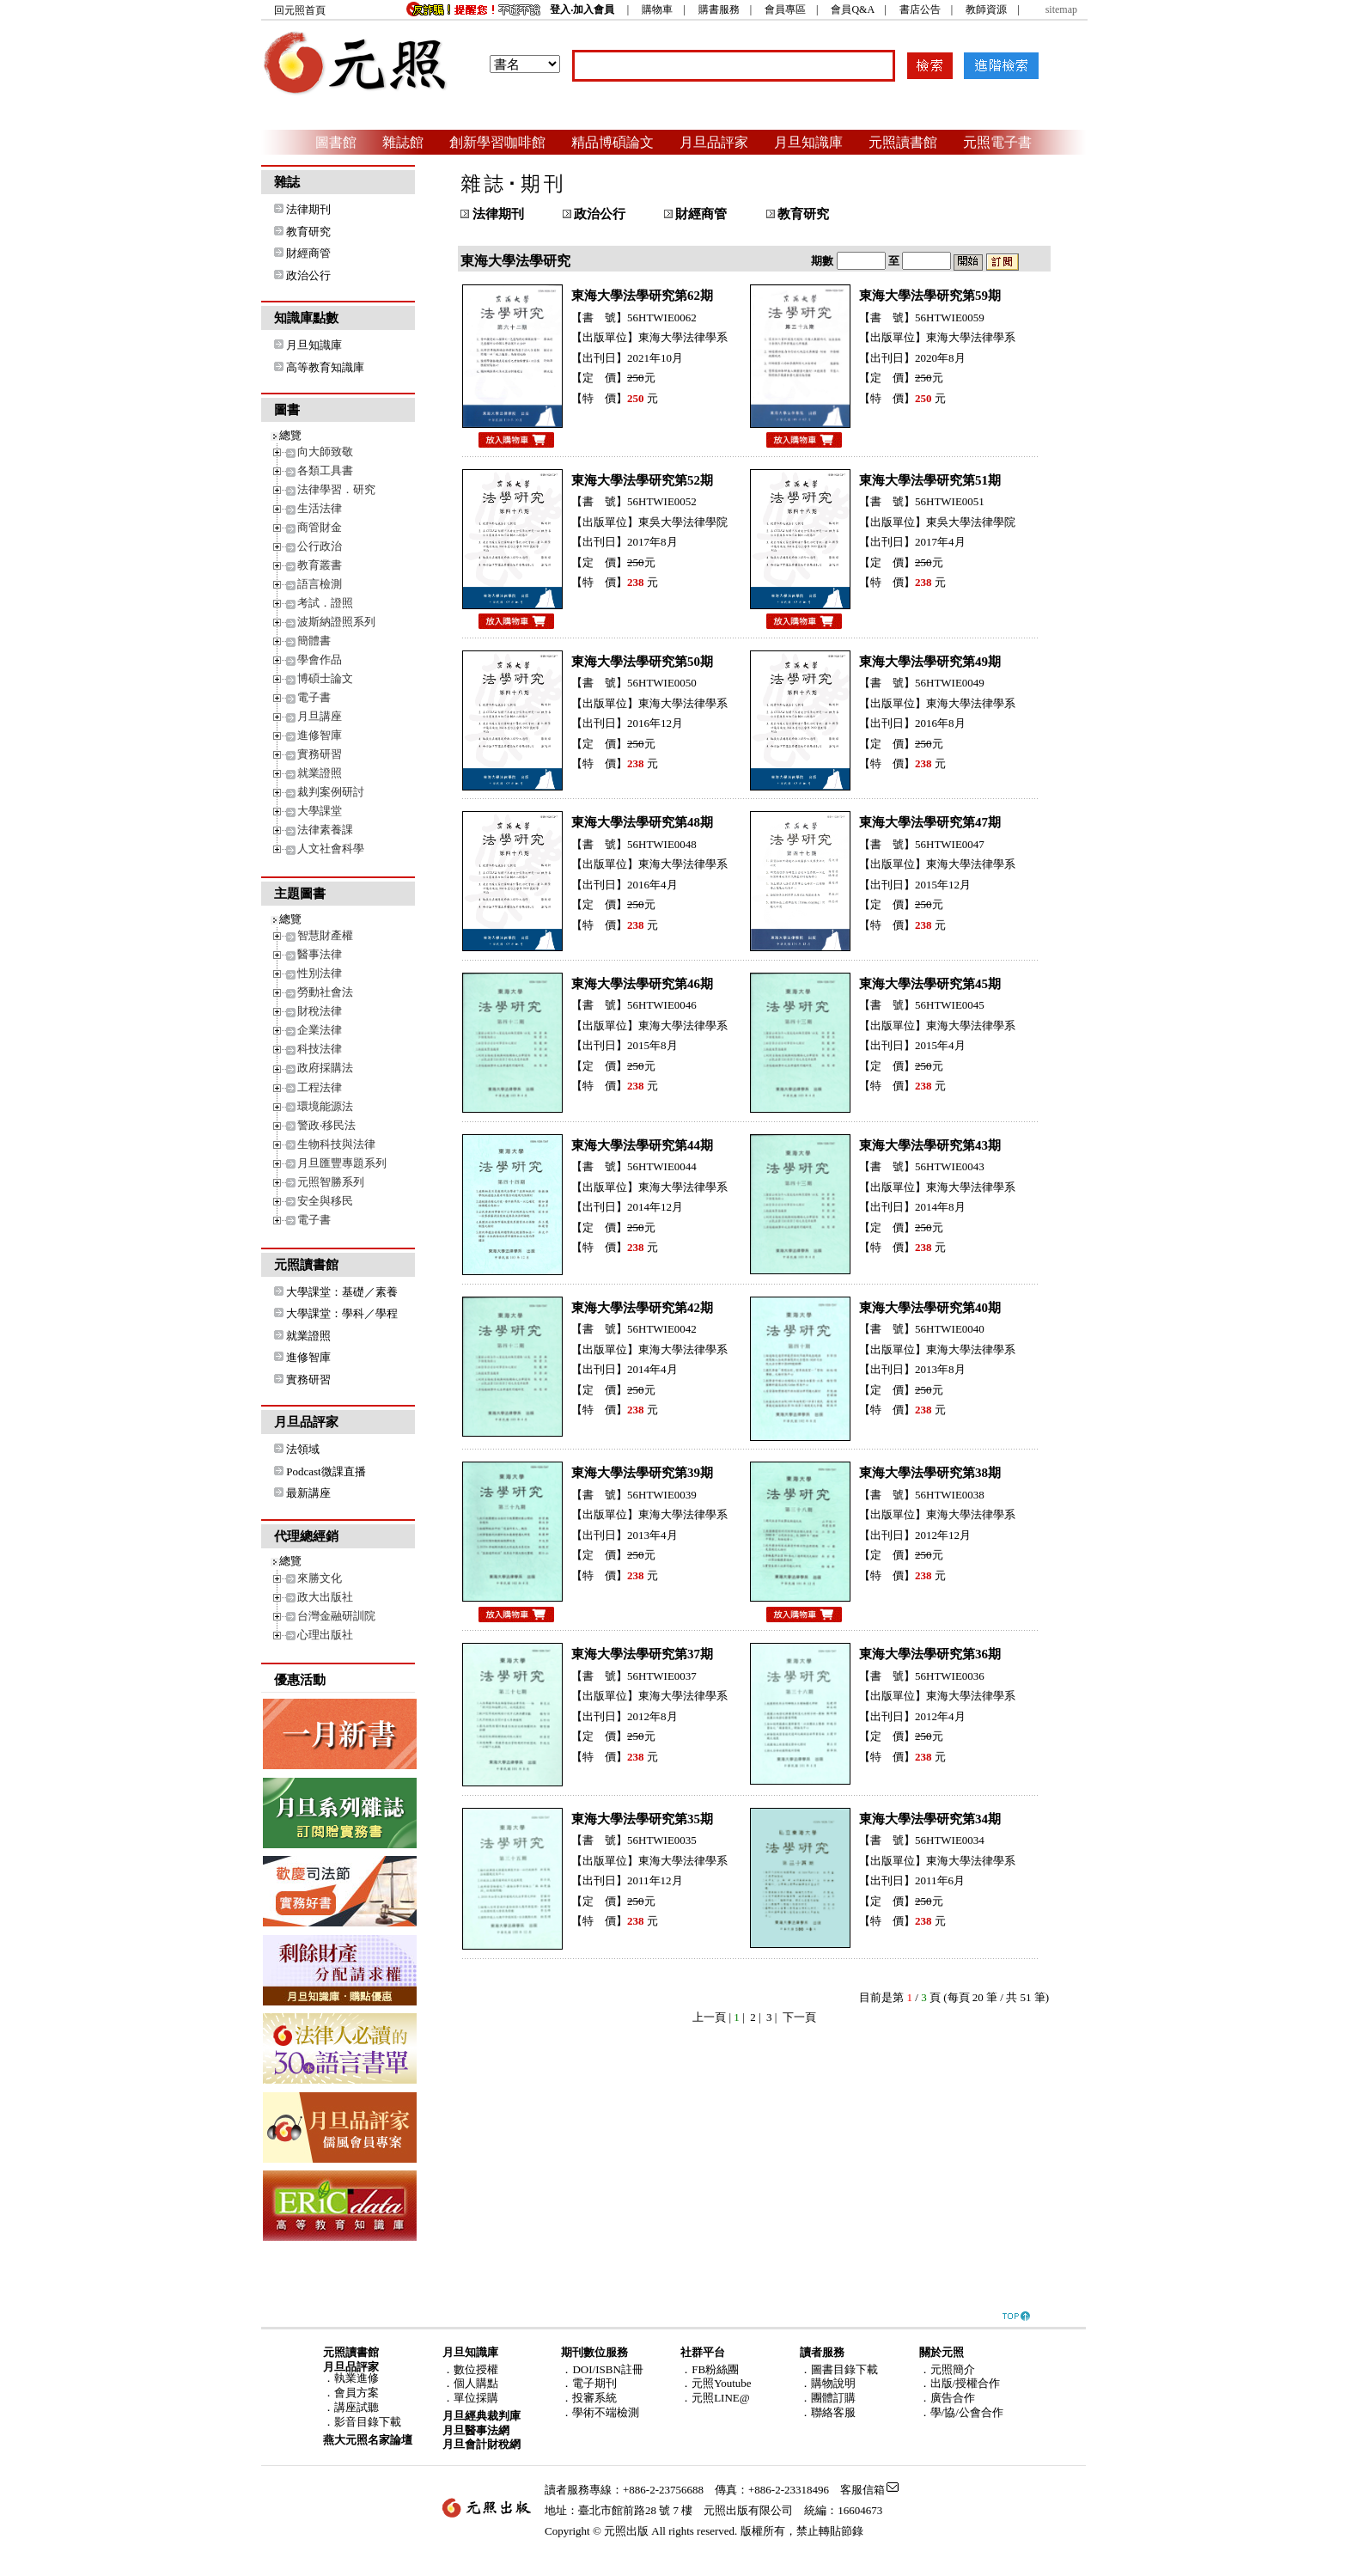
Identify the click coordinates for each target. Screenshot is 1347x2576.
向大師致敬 (325, 451)
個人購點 (476, 2383)
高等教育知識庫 (325, 367)
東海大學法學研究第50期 (642, 661)
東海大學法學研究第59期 (930, 295)
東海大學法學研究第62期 (642, 295)
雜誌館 (403, 141)
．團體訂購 (828, 2397)
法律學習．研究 (336, 489)
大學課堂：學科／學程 (342, 1313)
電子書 (314, 697)
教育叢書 (319, 565)
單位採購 (476, 2397)
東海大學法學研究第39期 (642, 1473)
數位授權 (476, 2369)
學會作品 (319, 659)
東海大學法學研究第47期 (930, 822)
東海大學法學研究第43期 (930, 1145)
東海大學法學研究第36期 (930, 1654)
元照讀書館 (903, 141)
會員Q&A (852, 9)
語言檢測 (319, 583)
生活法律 (319, 508)
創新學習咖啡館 (497, 141)
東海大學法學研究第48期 (642, 822)
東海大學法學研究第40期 (930, 1308)
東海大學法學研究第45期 (930, 984)
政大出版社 (325, 1596)
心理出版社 (325, 1634)
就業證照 (319, 772)
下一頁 (799, 2017)
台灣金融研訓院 (336, 1615)
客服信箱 (862, 2489)
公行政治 (319, 546)
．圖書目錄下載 (839, 2369)
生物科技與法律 (336, 1144)
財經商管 (308, 253)
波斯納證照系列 (336, 621)
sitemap (1061, 9)
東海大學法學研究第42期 (642, 1308)
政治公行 (308, 275)
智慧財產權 (325, 935)
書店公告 (920, 9)
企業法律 (319, 1029)
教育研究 (308, 231)
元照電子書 (997, 141)
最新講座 (308, 1492)
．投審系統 (589, 2397)
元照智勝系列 (330, 1181)
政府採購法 (325, 1067)
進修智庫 (319, 735)
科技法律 (319, 1048)
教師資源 (986, 9)
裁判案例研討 (330, 791)
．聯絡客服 (828, 2412)
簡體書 (314, 640)
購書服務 (719, 9)
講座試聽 (356, 2407)
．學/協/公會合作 (961, 2412)
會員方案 (356, 2392)
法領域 (303, 1449)
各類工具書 (325, 470)
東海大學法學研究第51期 (930, 480)
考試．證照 (325, 602)
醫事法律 (319, 954)
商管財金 (319, 527)
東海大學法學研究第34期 (930, 1819)
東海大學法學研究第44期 (642, 1145)
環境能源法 (325, 1106)
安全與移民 (325, 1200)
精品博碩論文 (612, 141)
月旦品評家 (714, 141)
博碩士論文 (325, 678)
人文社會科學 (330, 848)
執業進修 (356, 2378)
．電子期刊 (589, 2383)
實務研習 (319, 754)
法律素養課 (325, 829)
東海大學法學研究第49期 (930, 661)
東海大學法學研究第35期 (642, 1819)
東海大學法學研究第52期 (642, 480)
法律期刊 (308, 209)
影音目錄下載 (367, 2421)
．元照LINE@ (715, 2397)
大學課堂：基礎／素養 (342, 1291)
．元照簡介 (947, 2369)
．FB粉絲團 (709, 2369)
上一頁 (709, 2017)
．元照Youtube (715, 2383)
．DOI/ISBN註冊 (602, 2369)
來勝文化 (319, 1578)
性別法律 (319, 973)
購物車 (657, 9)
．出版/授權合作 (960, 2383)
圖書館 (336, 141)
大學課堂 (319, 810)
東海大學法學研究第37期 (642, 1654)
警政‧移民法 (326, 1125)
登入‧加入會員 (582, 9)
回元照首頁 (300, 10)
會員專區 (785, 9)
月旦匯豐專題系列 (342, 1163)
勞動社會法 (325, 992)
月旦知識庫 (808, 141)
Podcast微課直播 (325, 1471)
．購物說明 (828, 2383)
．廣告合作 (947, 2397)
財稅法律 (319, 1010)
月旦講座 (319, 716)
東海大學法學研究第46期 (642, 984)
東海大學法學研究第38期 (930, 1473)
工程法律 (319, 1087)
